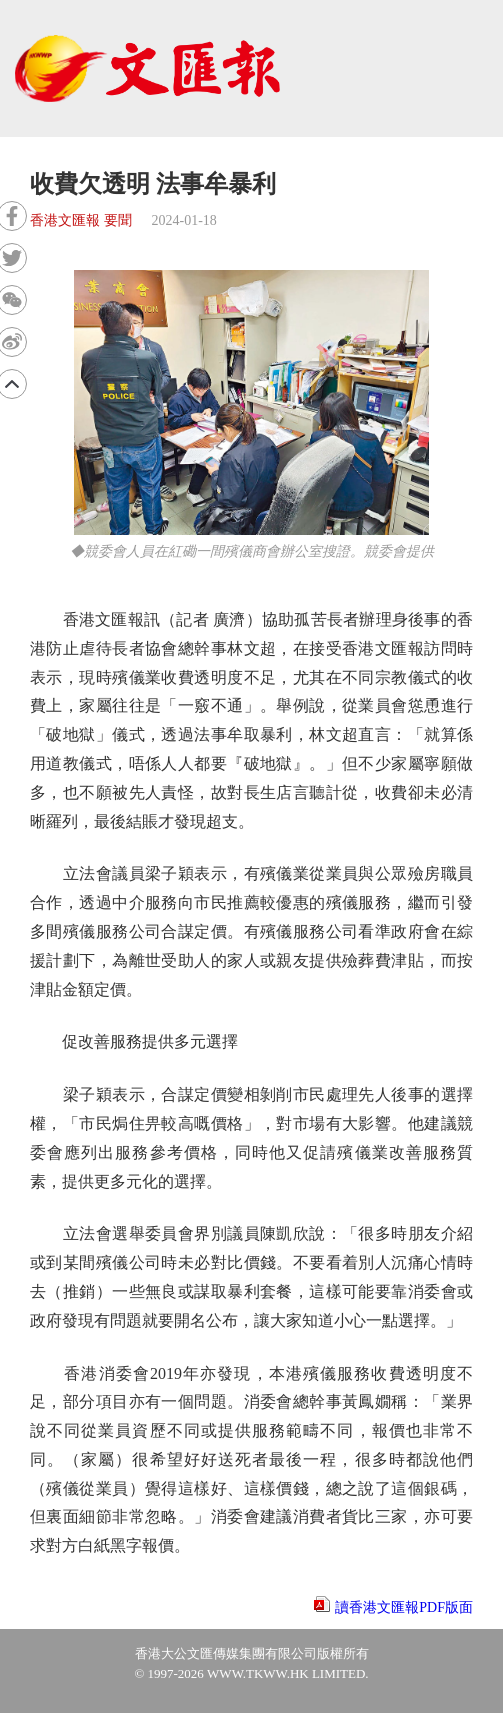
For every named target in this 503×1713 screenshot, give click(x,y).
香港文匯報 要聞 (81, 220)
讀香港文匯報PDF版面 (404, 1607)
